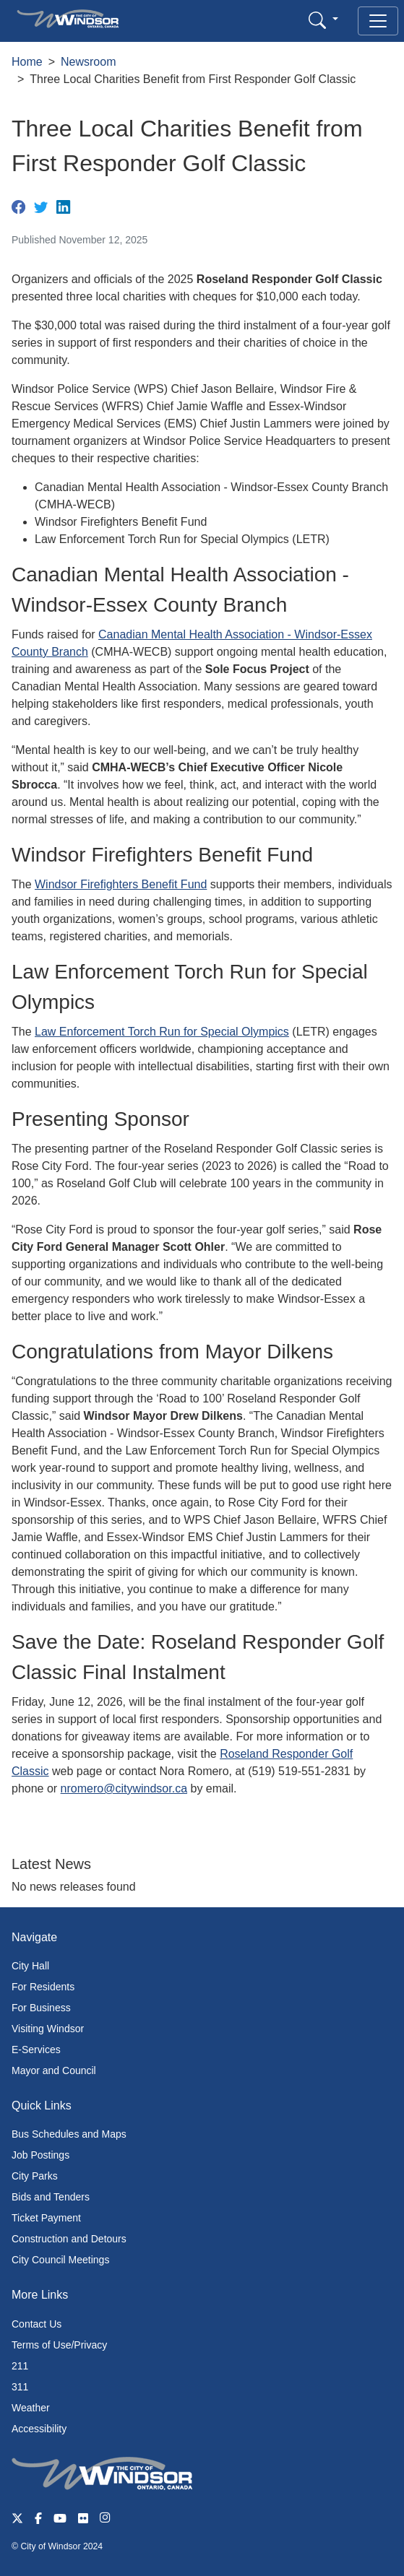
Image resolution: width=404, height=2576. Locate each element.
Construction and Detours (69, 2239)
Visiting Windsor (48, 2028)
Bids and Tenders (51, 2197)
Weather (31, 2408)
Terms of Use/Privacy (59, 2345)
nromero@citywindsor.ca (124, 1788)
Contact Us (36, 2324)
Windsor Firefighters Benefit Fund (121, 884)
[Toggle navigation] (378, 20)
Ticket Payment (46, 2218)
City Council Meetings (60, 2259)
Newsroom (88, 62)
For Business (41, 2007)
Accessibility (39, 2428)
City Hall (30, 1966)
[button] (323, 20)
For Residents (43, 1986)
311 (20, 2387)
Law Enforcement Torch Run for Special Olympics (162, 1031)
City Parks (35, 2176)
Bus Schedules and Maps (69, 2134)
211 (20, 2366)
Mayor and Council (54, 2070)
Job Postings (40, 2155)
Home (27, 62)
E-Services (36, 2049)
